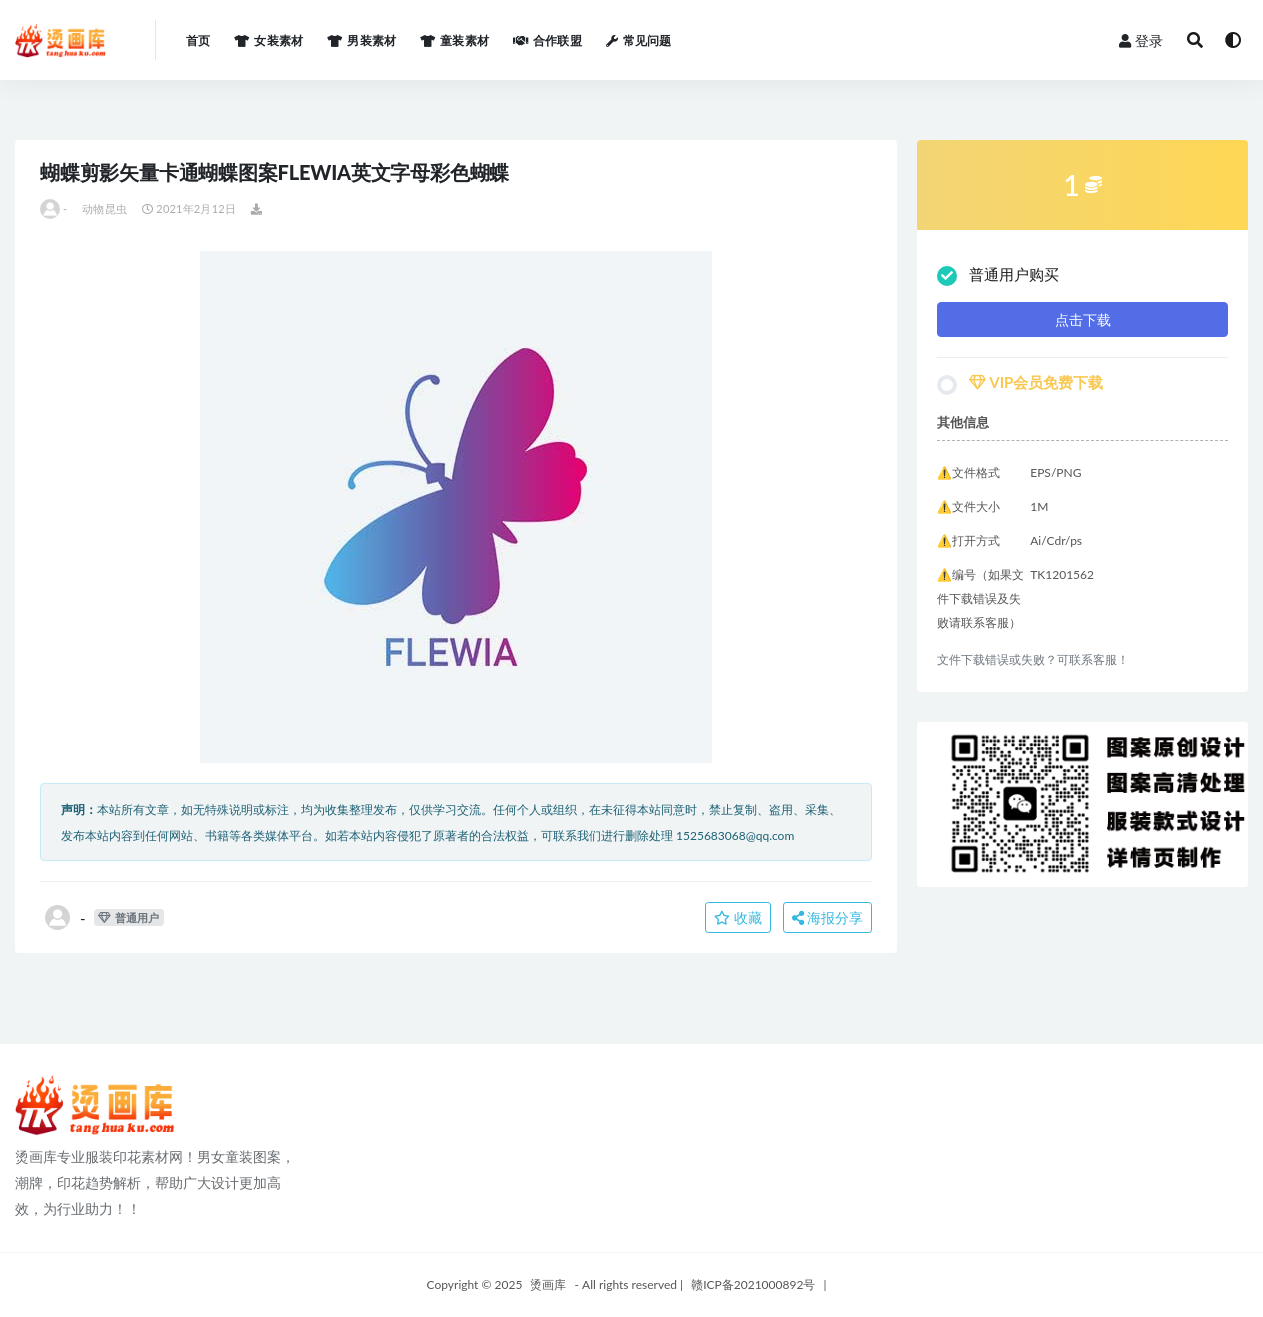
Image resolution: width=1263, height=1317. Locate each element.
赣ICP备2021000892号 (753, 1284)
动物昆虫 (104, 208)
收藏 (738, 917)
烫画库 (548, 1284)
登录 (1141, 40)
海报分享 (828, 917)
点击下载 (1083, 319)
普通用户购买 (998, 275)
